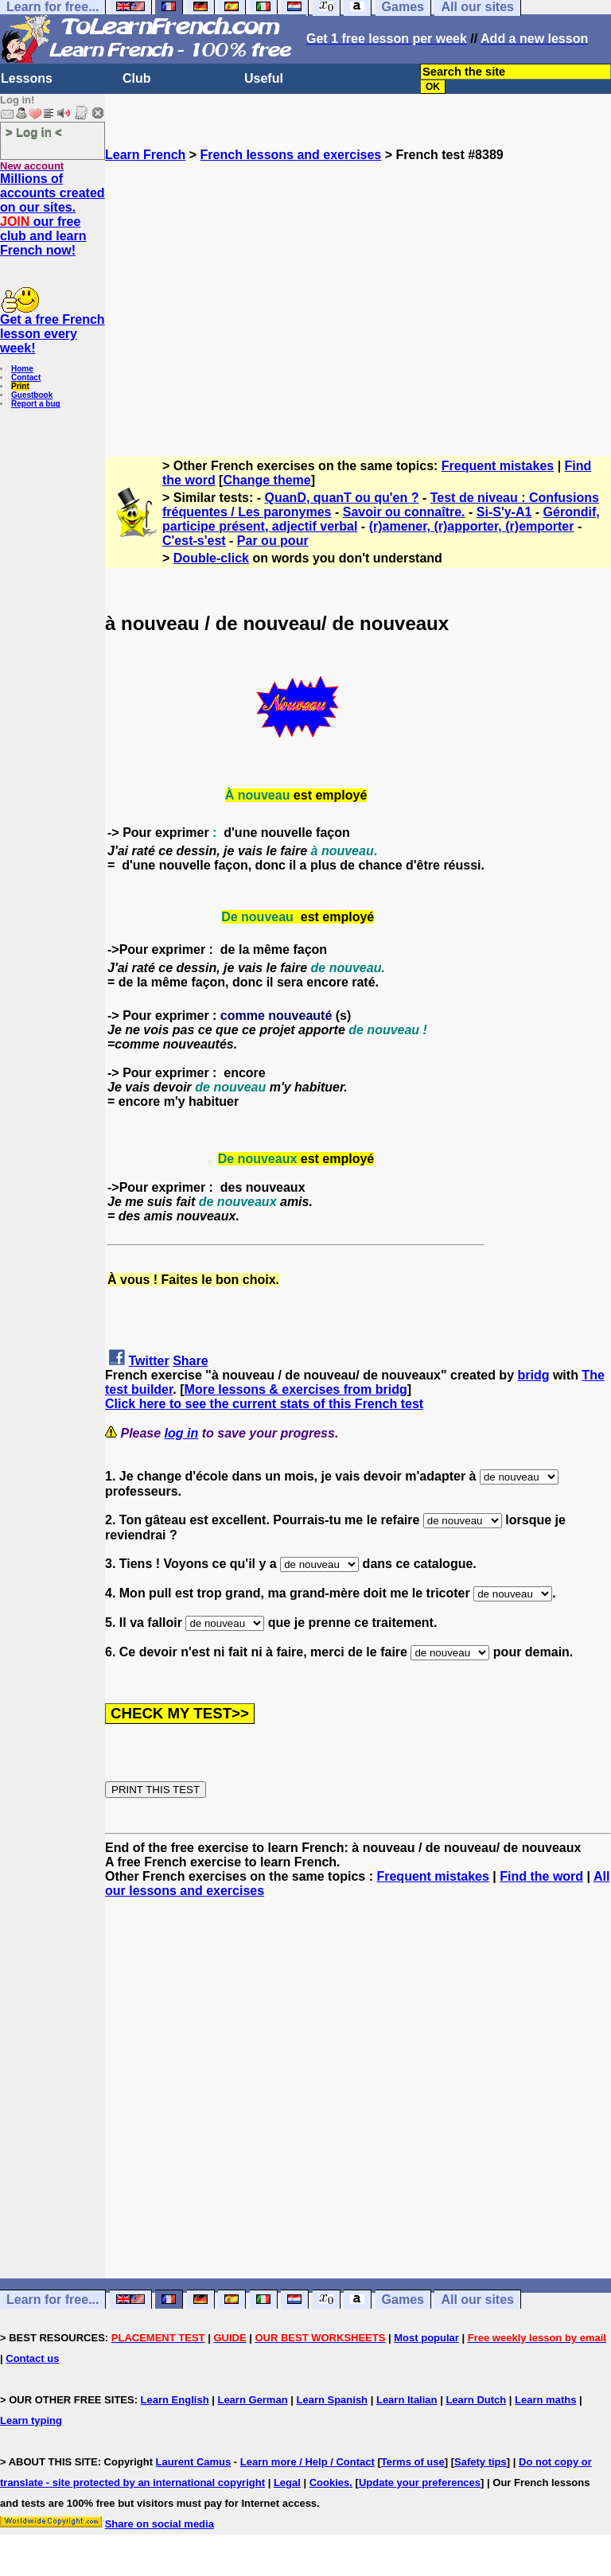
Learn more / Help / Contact (307, 2462)
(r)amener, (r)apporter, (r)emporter (471, 526)
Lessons (27, 78)
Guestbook (32, 395)
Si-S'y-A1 (504, 512)
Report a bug (35, 403)
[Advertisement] (358, 302)
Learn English (175, 2400)
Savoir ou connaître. (404, 512)
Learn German (252, 2400)
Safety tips (480, 2462)
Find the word (541, 1876)
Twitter (148, 1361)
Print (20, 386)
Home (22, 368)
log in (182, 1433)
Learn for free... (52, 2299)
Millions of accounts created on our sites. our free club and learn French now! (52, 214)
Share (190, 1361)
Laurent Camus (194, 2462)
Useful (263, 78)
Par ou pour (273, 540)
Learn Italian (407, 2400)
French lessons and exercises (291, 154)
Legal (287, 2482)
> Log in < (34, 131)
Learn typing (31, 2420)
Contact (26, 377)
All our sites (477, 2299)
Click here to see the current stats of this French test (264, 1404)
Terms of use (413, 2462)
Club (137, 78)
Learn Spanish (332, 2400)
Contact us (32, 2358)
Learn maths (545, 2400)
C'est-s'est (194, 540)
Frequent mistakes (498, 466)
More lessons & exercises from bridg (296, 1389)
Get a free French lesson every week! (52, 334)
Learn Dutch (476, 2400)
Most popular (426, 2338)
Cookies (329, 2482)
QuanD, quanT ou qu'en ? (342, 497)
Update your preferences (420, 2482)
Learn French (145, 154)
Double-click (211, 558)
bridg (533, 1375)
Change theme (266, 480)
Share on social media (159, 2524)
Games (403, 2299)
